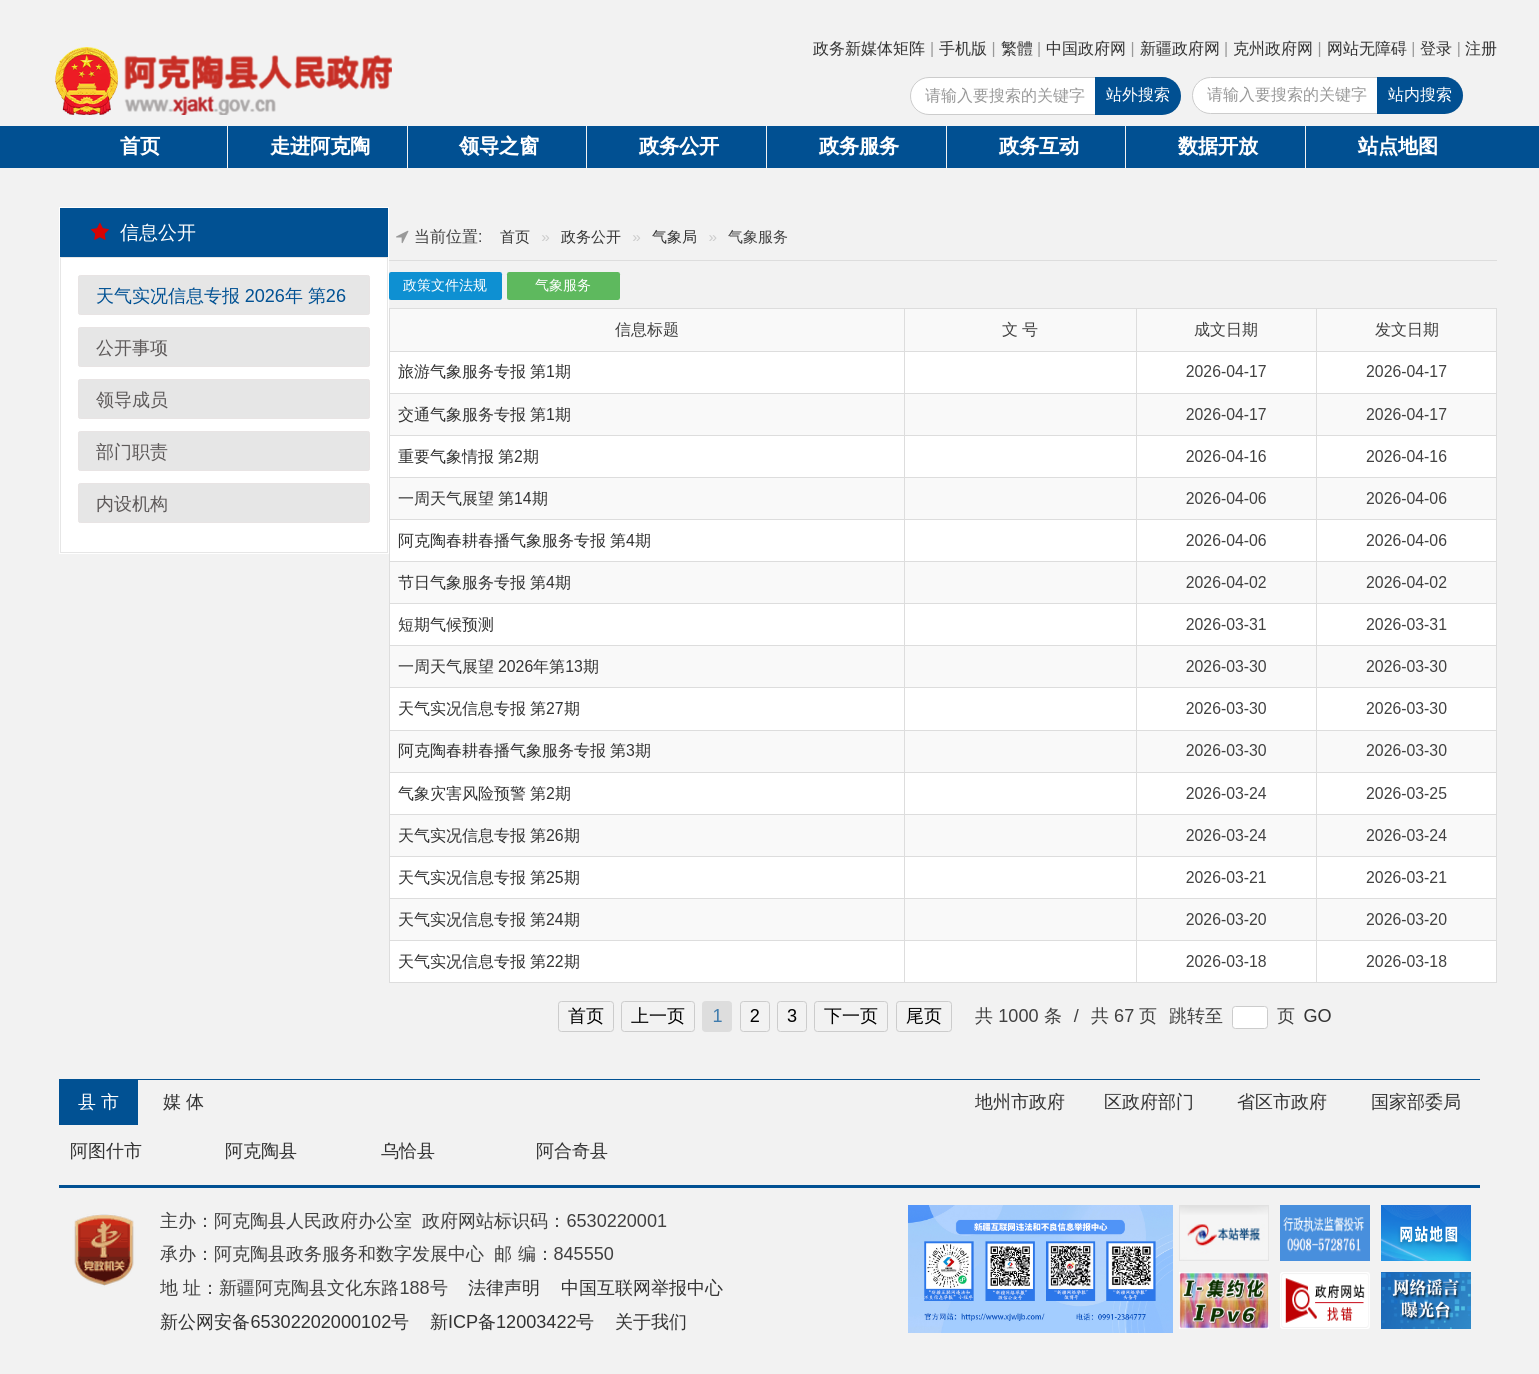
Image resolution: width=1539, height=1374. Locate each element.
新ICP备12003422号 (512, 1322)
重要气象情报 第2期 (468, 456)
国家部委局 (1416, 1102)
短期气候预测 (446, 624)
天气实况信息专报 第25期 (489, 877)
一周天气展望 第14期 (473, 498)
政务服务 (859, 146)
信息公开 (143, 232)
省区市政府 (1282, 1102)
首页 (140, 146)
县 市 (98, 1102)
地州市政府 (1020, 1102)
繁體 (1017, 48)
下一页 (851, 1016)
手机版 (963, 48)
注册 (1481, 48)
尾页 (924, 1016)
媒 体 (183, 1102)
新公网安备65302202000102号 (284, 1322)
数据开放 (1218, 146)
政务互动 (1039, 146)
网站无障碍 (1367, 48)
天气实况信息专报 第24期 (489, 919)
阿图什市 (106, 1151)
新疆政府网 (1180, 48)
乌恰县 (408, 1151)
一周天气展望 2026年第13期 (498, 666)
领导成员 (132, 400)
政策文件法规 (445, 285)
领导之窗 (499, 146)
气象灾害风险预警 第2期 (484, 793)
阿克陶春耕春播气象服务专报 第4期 (524, 540)
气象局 (674, 236)
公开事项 (132, 348)
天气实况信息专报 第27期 (489, 708)
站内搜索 (1420, 94)
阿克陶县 (261, 1151)
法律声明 (504, 1288)
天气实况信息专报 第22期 (489, 961)
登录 (1436, 48)
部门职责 (132, 452)
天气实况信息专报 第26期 (489, 835)
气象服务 (563, 285)
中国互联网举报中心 (642, 1288)
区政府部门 (1149, 1102)
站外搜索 (1138, 94)
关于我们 (651, 1322)
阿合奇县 (572, 1151)
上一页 (658, 1016)
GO (1318, 1016)
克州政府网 (1273, 48)
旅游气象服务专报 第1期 (484, 371)
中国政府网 (1086, 48)
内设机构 (132, 504)
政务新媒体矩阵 (869, 48)
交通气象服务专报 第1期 (484, 414)
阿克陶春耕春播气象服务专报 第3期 (524, 750)
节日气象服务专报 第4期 (484, 582)
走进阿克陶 (320, 146)
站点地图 (1398, 146)
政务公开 (679, 146)
